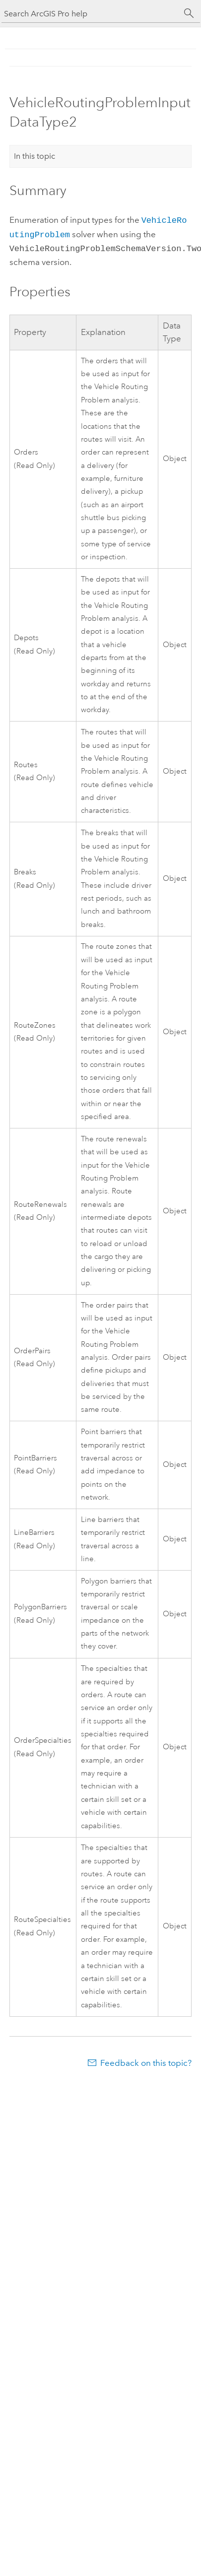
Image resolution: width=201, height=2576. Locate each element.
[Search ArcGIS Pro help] (90, 13)
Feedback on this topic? (146, 2060)
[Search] (189, 13)
